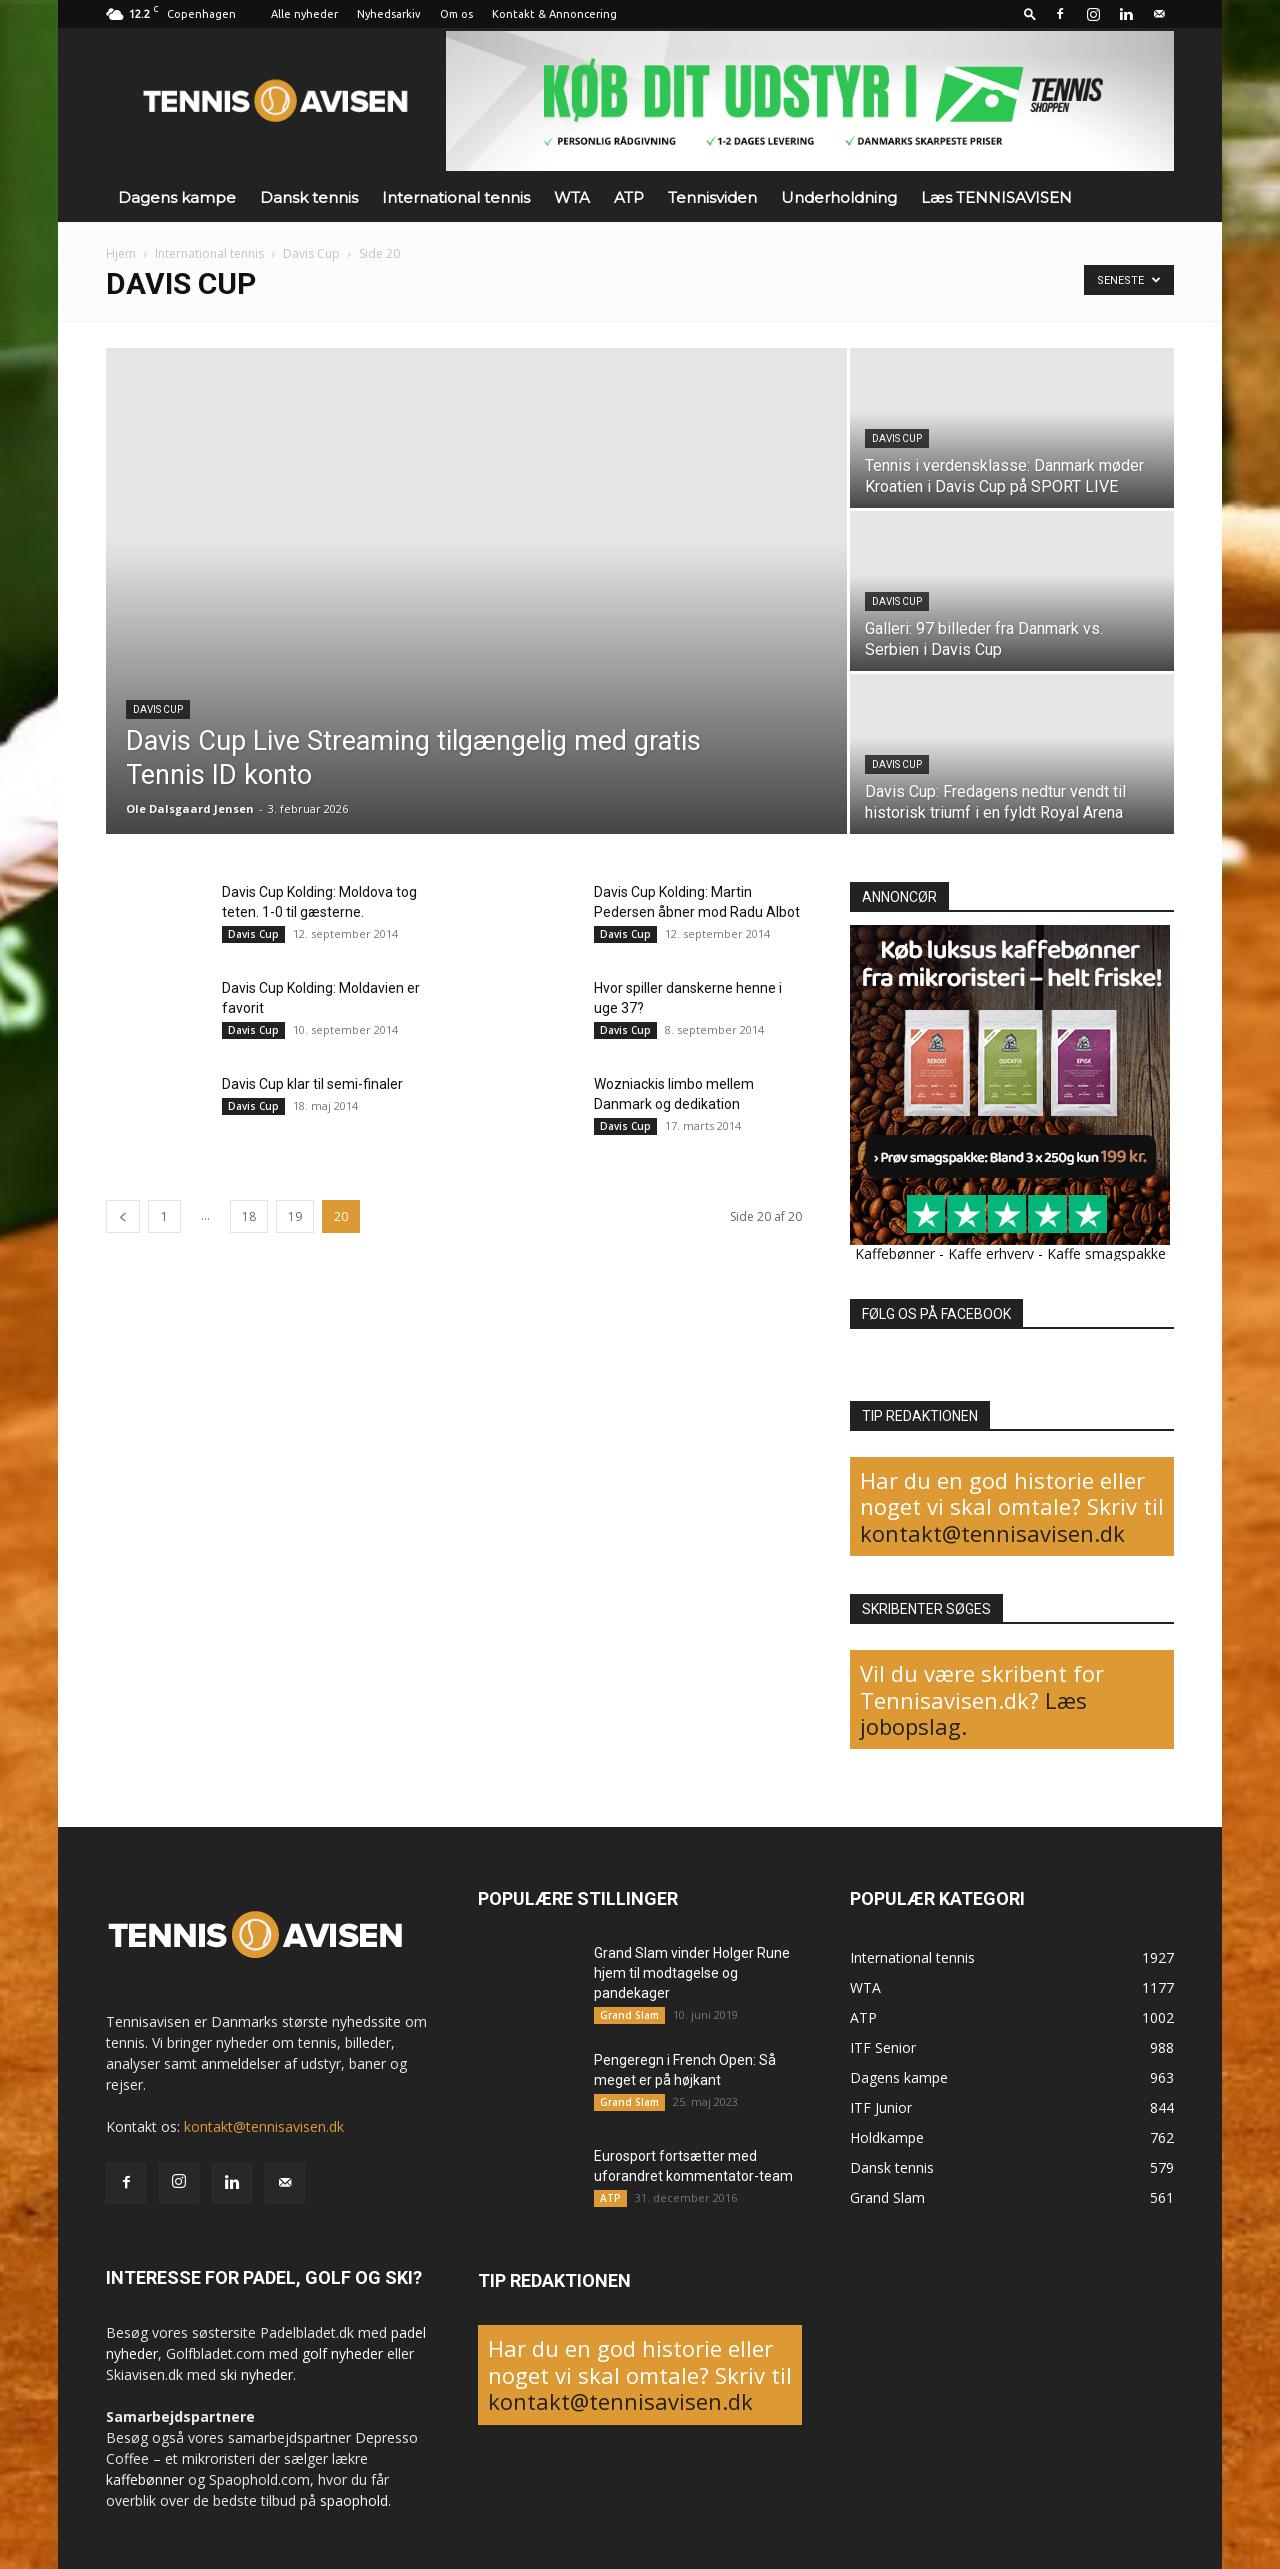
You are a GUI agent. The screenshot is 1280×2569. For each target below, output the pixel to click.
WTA (572, 197)
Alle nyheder (304, 14)
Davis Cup (311, 253)
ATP (629, 197)
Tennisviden (712, 197)
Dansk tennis (309, 197)
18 (249, 1216)
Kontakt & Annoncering (554, 14)
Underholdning (839, 197)
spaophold (354, 2500)
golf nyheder (342, 2353)
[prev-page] (123, 1216)
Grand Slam (629, 2015)
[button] (1030, 13)
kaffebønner (145, 2479)
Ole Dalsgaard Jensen (190, 808)
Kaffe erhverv (991, 1253)
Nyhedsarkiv (389, 14)
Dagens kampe (177, 197)
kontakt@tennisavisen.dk (992, 1533)
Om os (456, 14)
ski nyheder (256, 2374)
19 (295, 1216)
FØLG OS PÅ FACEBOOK (936, 1314)
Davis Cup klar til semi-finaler (312, 1084)
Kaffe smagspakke (1106, 1253)
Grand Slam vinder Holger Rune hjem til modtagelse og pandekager (692, 1973)
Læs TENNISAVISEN (996, 197)
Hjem (121, 253)
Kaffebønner (895, 1253)
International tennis (456, 197)
